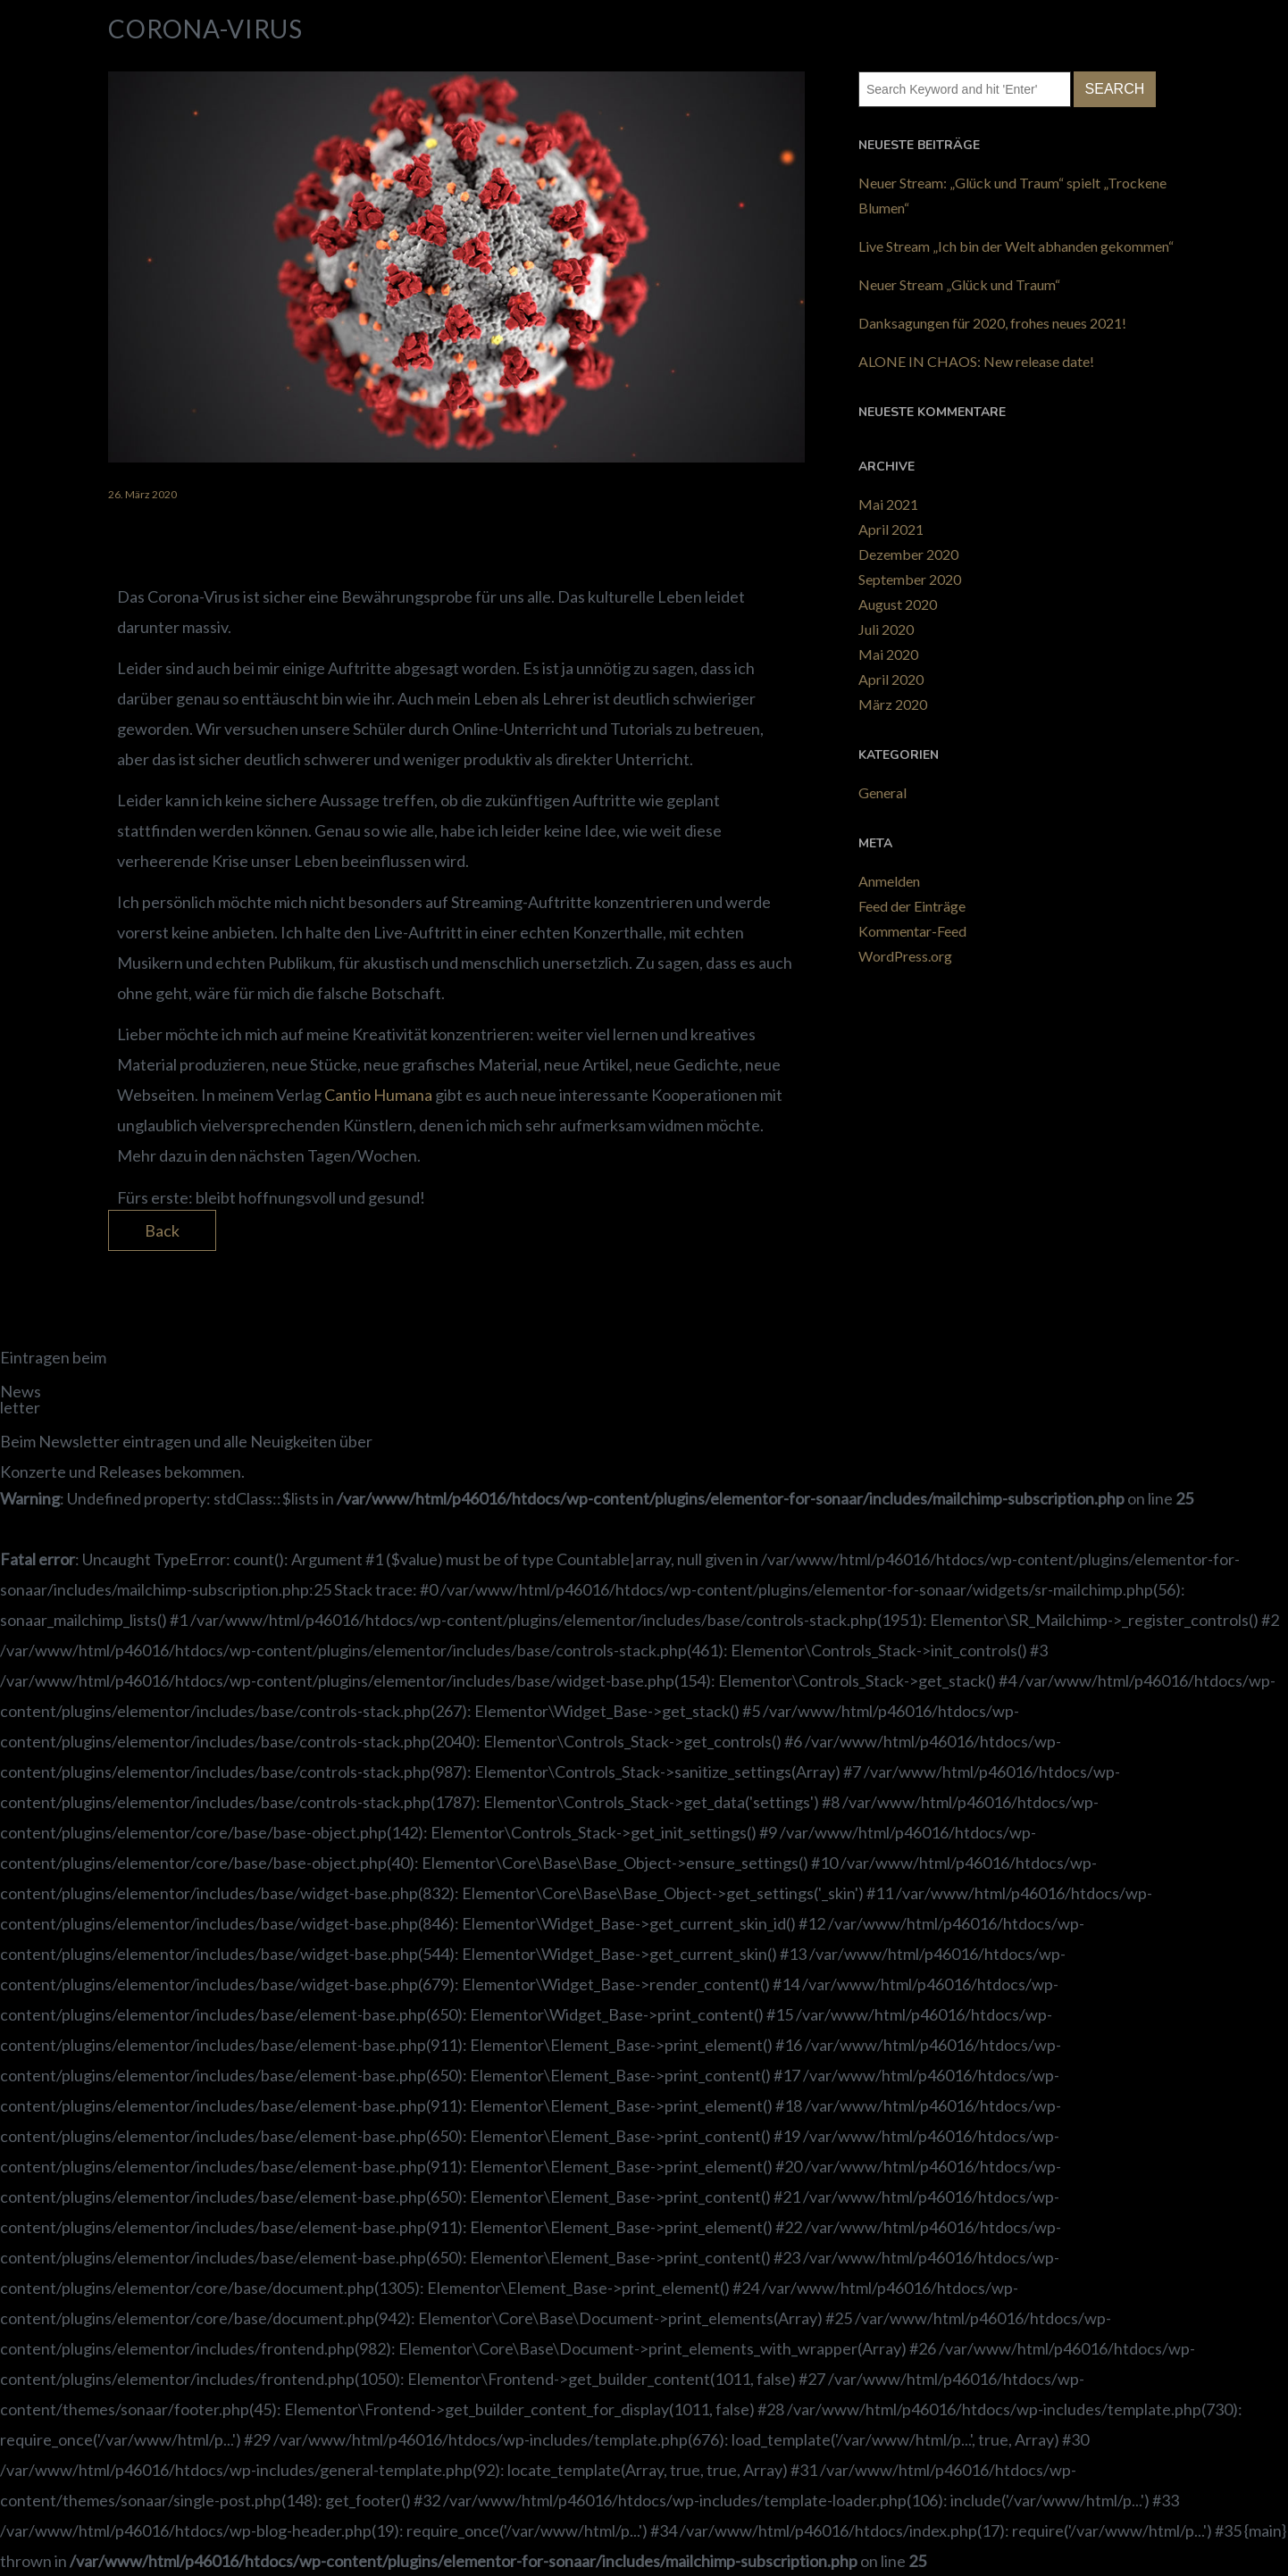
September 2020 (909, 579)
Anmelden (889, 880)
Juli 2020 (886, 629)
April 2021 (891, 529)
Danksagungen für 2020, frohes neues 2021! (992, 322)
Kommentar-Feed (912, 930)
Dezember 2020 (908, 554)
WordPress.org (905, 955)
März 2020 (892, 704)
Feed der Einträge (912, 905)
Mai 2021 (888, 504)
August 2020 (897, 604)
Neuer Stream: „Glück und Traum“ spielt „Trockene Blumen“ (1012, 195)
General (882, 792)
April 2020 (891, 679)
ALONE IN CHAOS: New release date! (976, 361)
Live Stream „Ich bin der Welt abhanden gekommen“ (1016, 246)
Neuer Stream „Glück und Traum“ (959, 284)
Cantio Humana (378, 1095)
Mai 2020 (888, 654)
